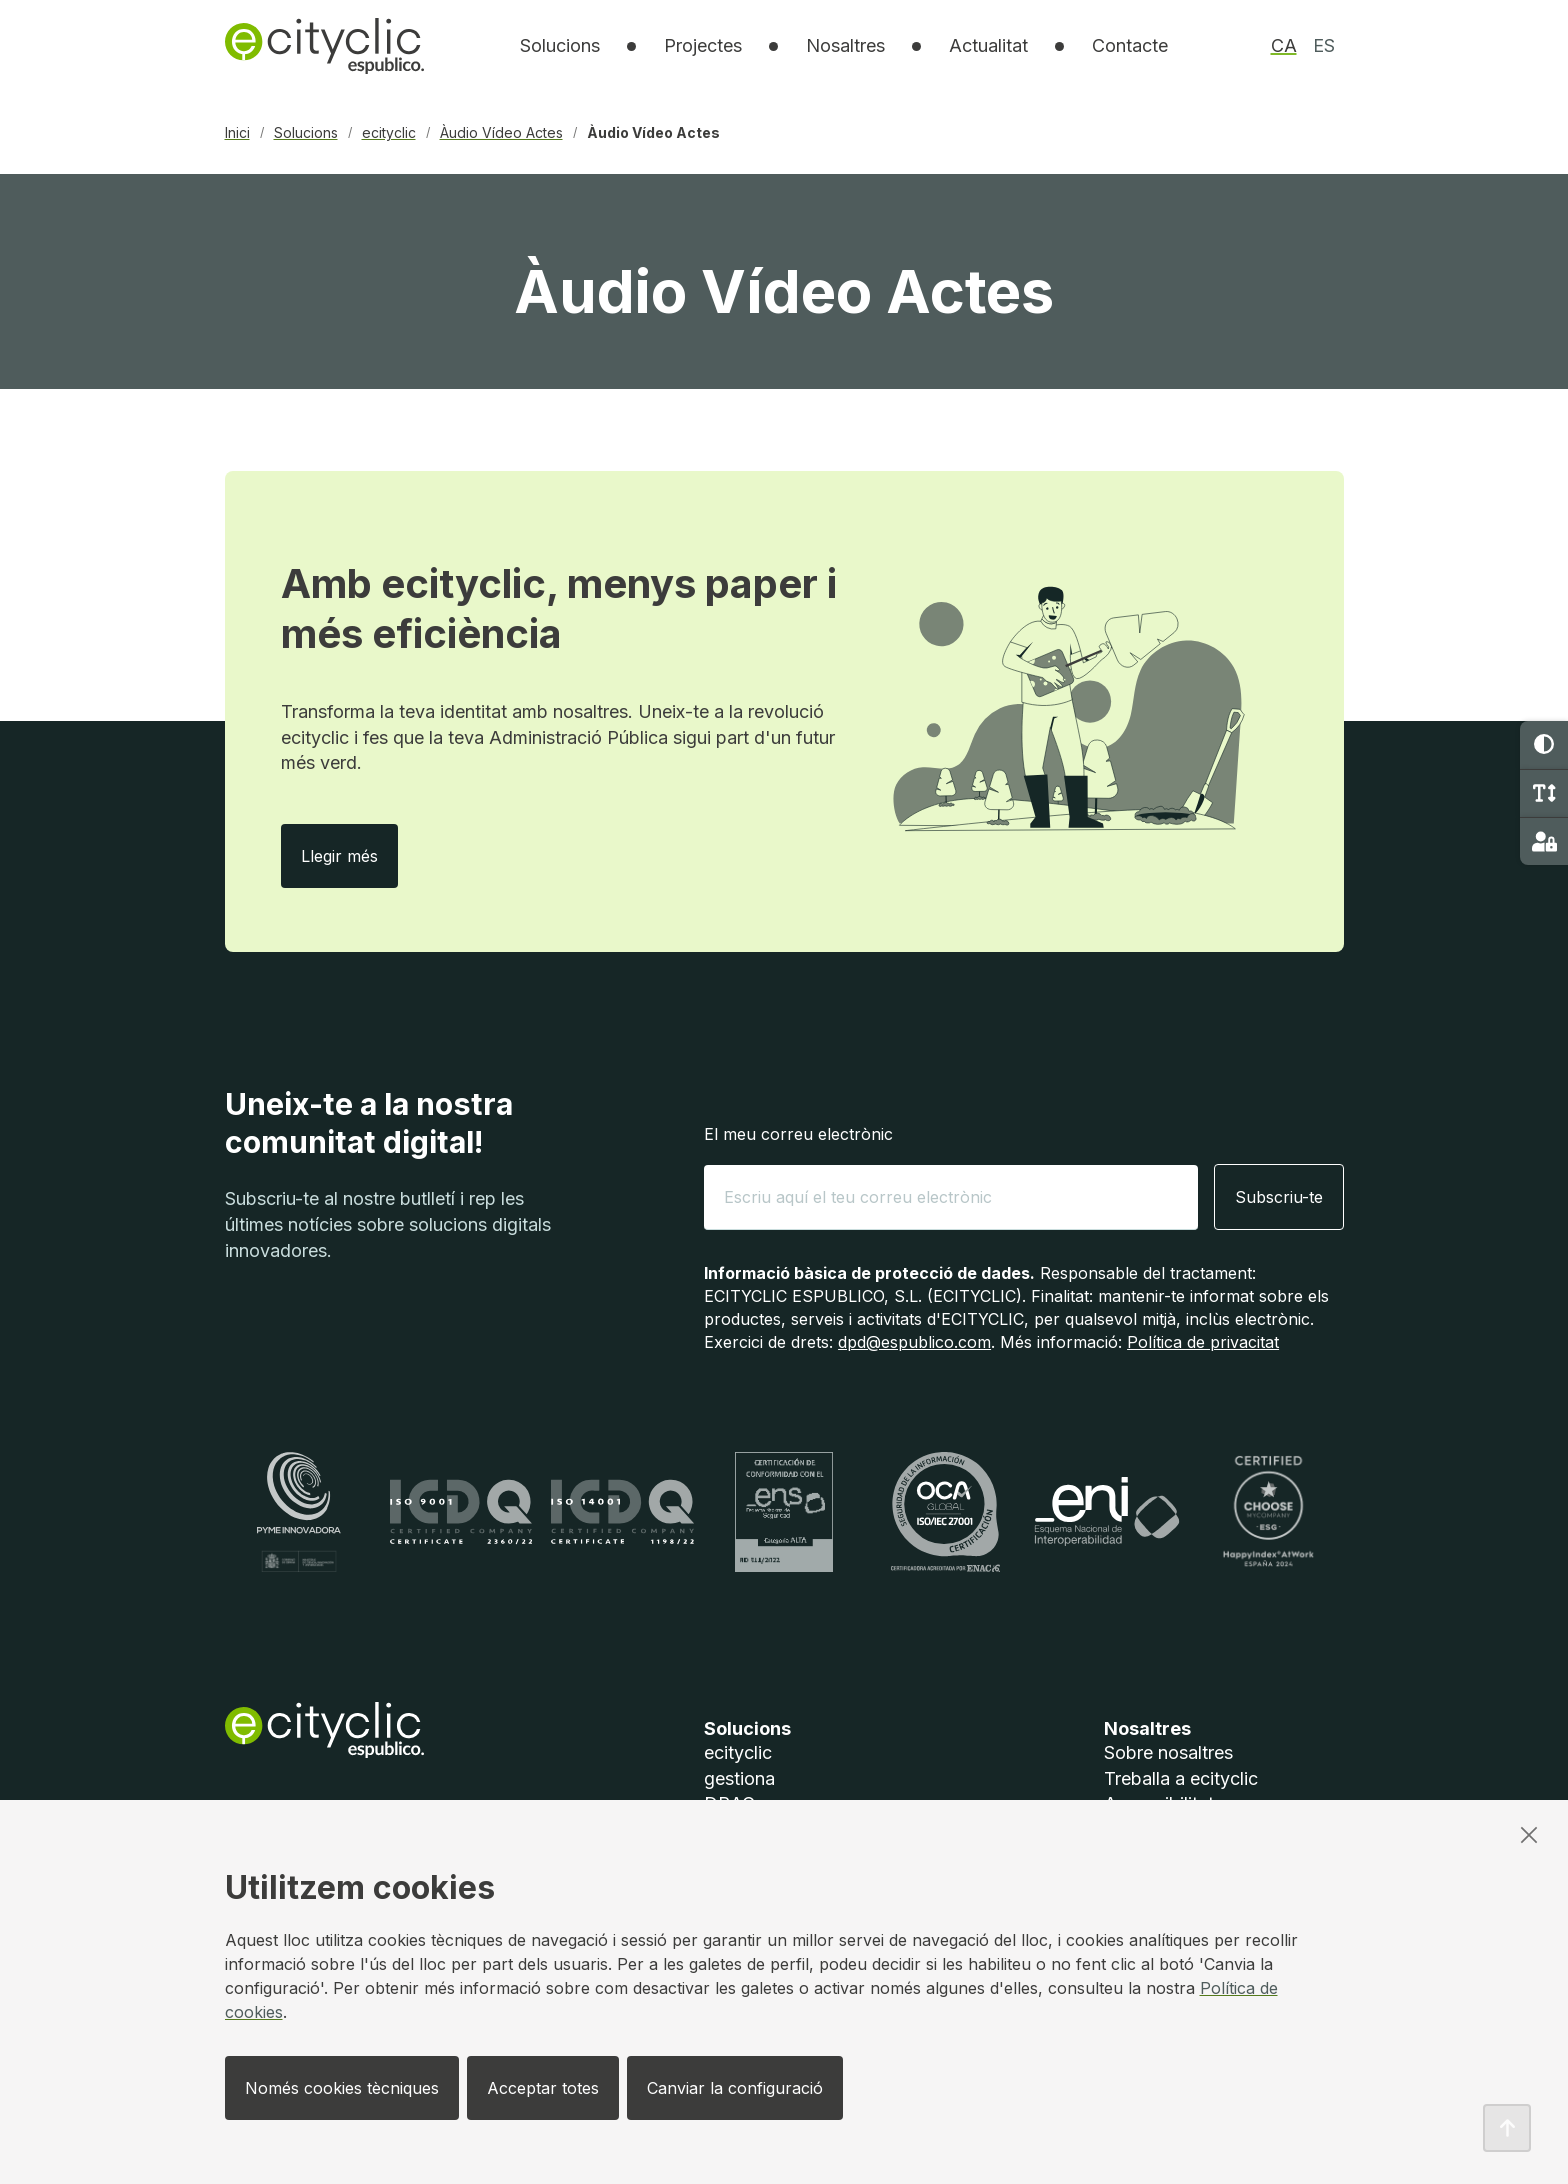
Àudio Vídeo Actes (501, 133)
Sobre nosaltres (1168, 1752)
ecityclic (389, 133)
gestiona (739, 1778)
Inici (237, 133)
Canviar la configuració (735, 2088)
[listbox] (560, 46)
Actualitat (988, 45)
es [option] (1324, 45)
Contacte (1130, 45)
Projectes (703, 45)
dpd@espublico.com (914, 1342)
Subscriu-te (1279, 1197)
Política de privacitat (1203, 1342)
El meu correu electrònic (798, 1134)
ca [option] (1284, 45)
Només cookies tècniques (342, 2088)
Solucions (306, 133)
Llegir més (349, 855)
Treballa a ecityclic (1181, 1778)
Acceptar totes (543, 2088)
